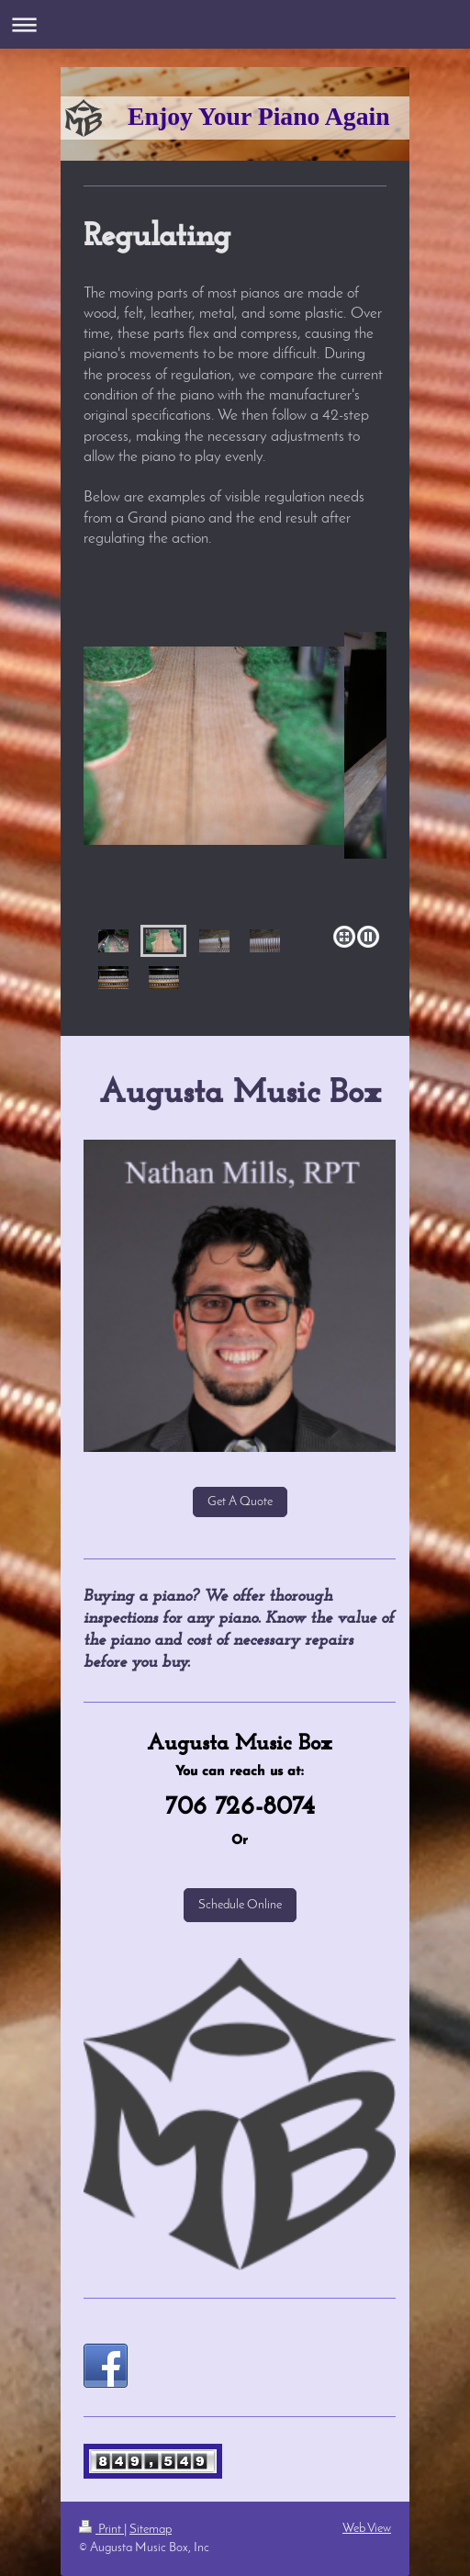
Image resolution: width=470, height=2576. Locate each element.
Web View (366, 2529)
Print (101, 2530)
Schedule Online (240, 1905)
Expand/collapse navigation (235, 24)
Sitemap (150, 2530)
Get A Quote (240, 1502)
